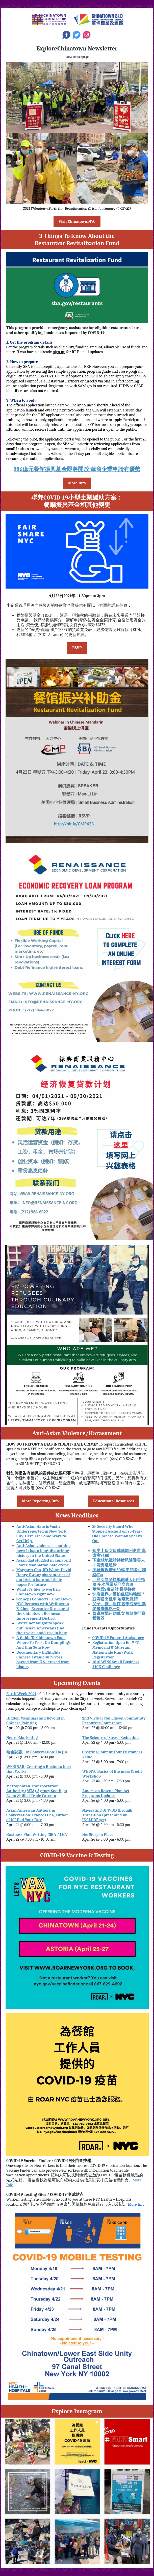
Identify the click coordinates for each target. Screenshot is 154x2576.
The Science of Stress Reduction (110, 1737)
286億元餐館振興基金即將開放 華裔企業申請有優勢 (77, 469)
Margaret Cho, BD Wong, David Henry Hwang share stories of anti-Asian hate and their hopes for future (43, 1577)
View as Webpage (77, 57)
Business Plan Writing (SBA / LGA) (37, 1834)
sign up (59, 352)
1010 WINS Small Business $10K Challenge (115, 1664)
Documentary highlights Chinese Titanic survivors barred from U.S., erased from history (43, 1659)
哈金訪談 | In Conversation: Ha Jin (36, 1752)
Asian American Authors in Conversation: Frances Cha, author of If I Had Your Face (37, 1815)
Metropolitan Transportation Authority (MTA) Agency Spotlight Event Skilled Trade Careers (36, 1791)
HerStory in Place (98, 1834)
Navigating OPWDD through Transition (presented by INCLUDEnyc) (107, 1815)
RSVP (77, 648)
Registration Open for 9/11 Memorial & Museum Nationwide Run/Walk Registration (116, 1649)
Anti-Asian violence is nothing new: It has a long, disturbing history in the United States (43, 1550)
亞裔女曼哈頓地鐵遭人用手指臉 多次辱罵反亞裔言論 (118, 1582)
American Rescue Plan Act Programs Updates (106, 1793)
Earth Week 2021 (21, 1694)
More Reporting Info (40, 1501)
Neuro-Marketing (22, 1737)
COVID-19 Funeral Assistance (118, 1638)
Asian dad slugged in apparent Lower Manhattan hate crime (43, 1562)
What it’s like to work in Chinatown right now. (38, 1591)
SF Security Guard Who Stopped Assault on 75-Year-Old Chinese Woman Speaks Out (117, 1533)
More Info (77, 483)
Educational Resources (113, 1501)
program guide (99, 371)
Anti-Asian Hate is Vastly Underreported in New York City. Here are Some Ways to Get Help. (41, 1533)
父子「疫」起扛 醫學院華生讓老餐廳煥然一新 (119, 1606)
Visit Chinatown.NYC (77, 221)
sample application (69, 371)
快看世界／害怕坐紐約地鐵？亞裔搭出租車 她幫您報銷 (118, 1596)
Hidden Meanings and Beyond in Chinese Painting (35, 1720)
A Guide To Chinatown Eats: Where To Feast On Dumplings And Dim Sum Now (43, 1643)
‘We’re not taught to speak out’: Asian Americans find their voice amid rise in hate (41, 1628)
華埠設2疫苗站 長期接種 (114, 1589)
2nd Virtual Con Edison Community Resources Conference (114, 1720)
